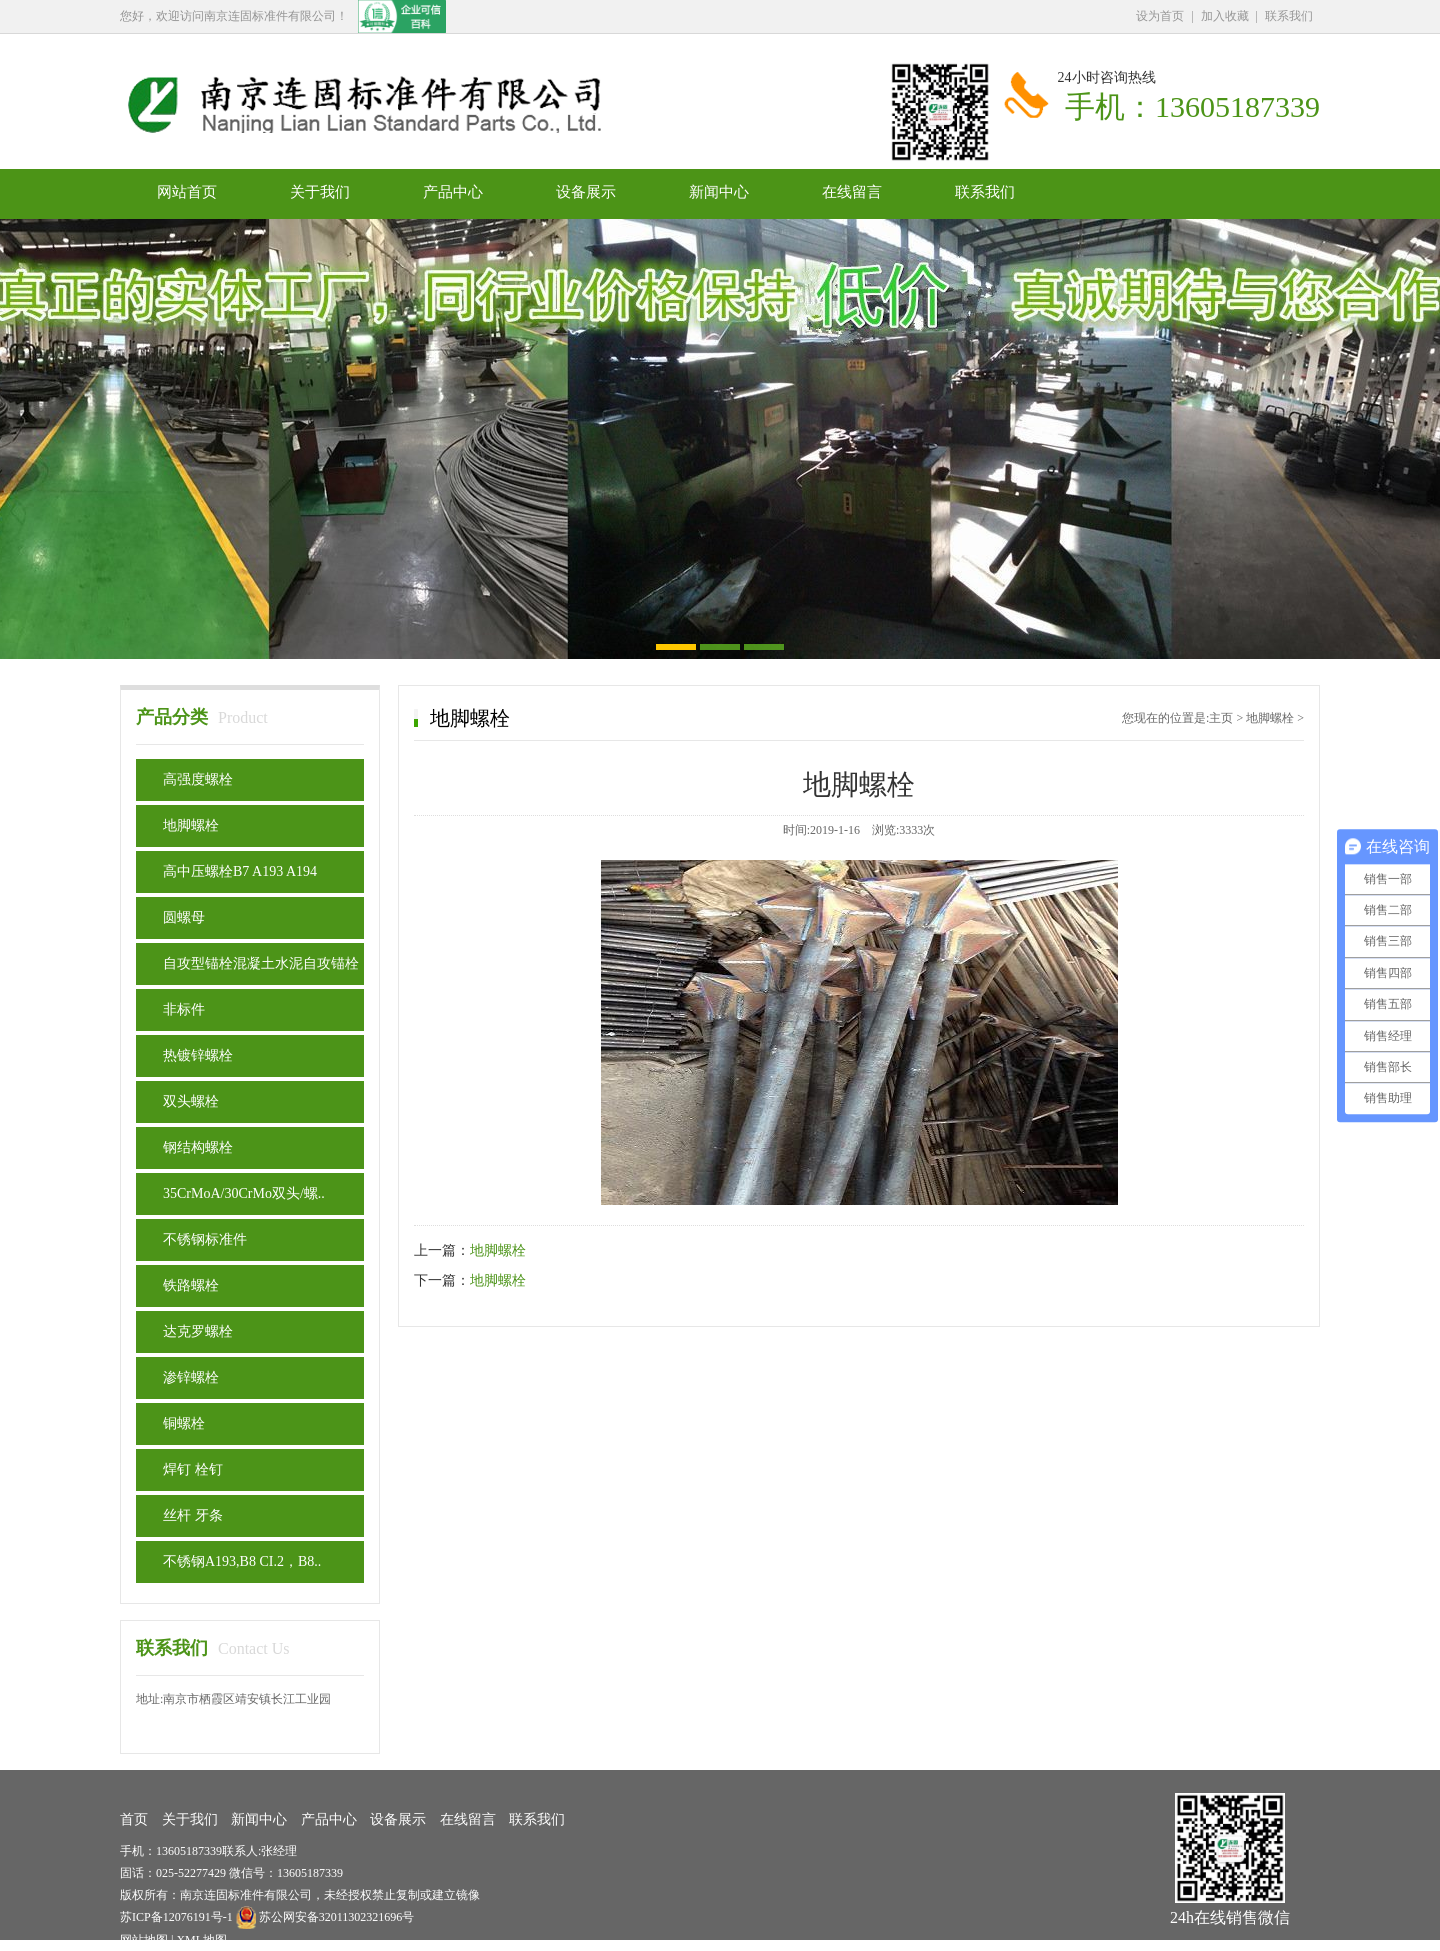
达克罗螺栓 (198, 1331)
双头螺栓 (191, 1101)
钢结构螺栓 (198, 1147)
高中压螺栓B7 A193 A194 (240, 871)
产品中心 (453, 192)
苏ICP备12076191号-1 (178, 1917)
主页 (1221, 718)
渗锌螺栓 (191, 1377)
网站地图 (144, 1940)
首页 (134, 1819)
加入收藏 (1225, 16)
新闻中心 (719, 192)
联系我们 (1289, 16)
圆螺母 (184, 917)
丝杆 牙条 (193, 1515)
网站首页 (187, 192)
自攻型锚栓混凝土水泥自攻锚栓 (261, 963)
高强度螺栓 (198, 779)
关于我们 (320, 192)
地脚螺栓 (191, 825)
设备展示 (586, 192)
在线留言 (852, 192)
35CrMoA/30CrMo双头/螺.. (244, 1193)
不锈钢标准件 (205, 1239)
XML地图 (201, 1940)
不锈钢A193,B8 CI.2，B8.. (242, 1561)
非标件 (184, 1009)
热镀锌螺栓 (198, 1055)
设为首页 (1160, 16)
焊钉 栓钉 (193, 1469)
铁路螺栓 (191, 1285)
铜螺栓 (184, 1423)
